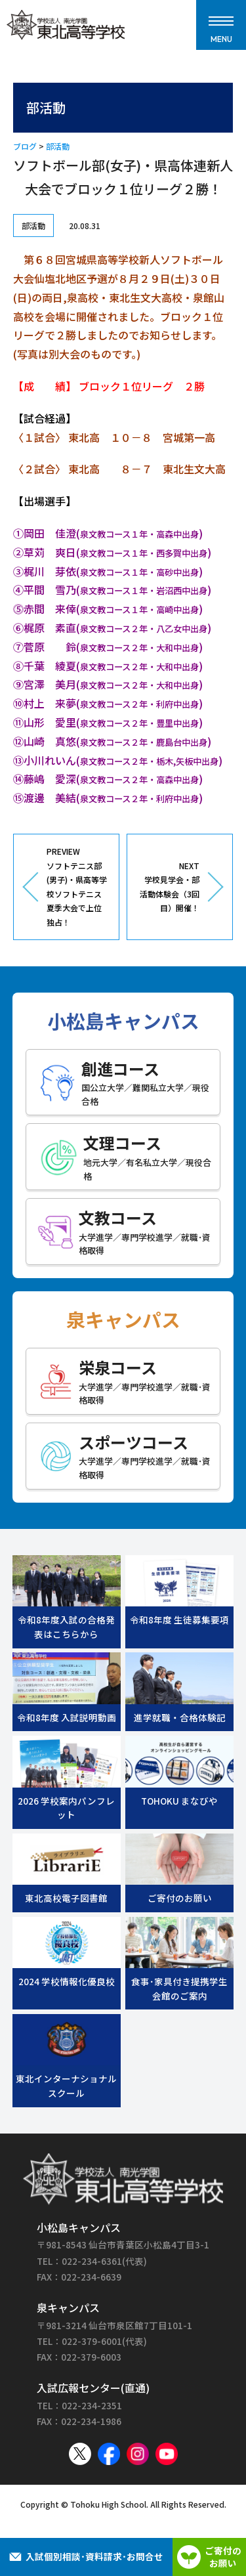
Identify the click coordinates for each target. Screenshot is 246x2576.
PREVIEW (78, 888)
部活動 (58, 146)
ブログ (25, 146)
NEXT (168, 887)
